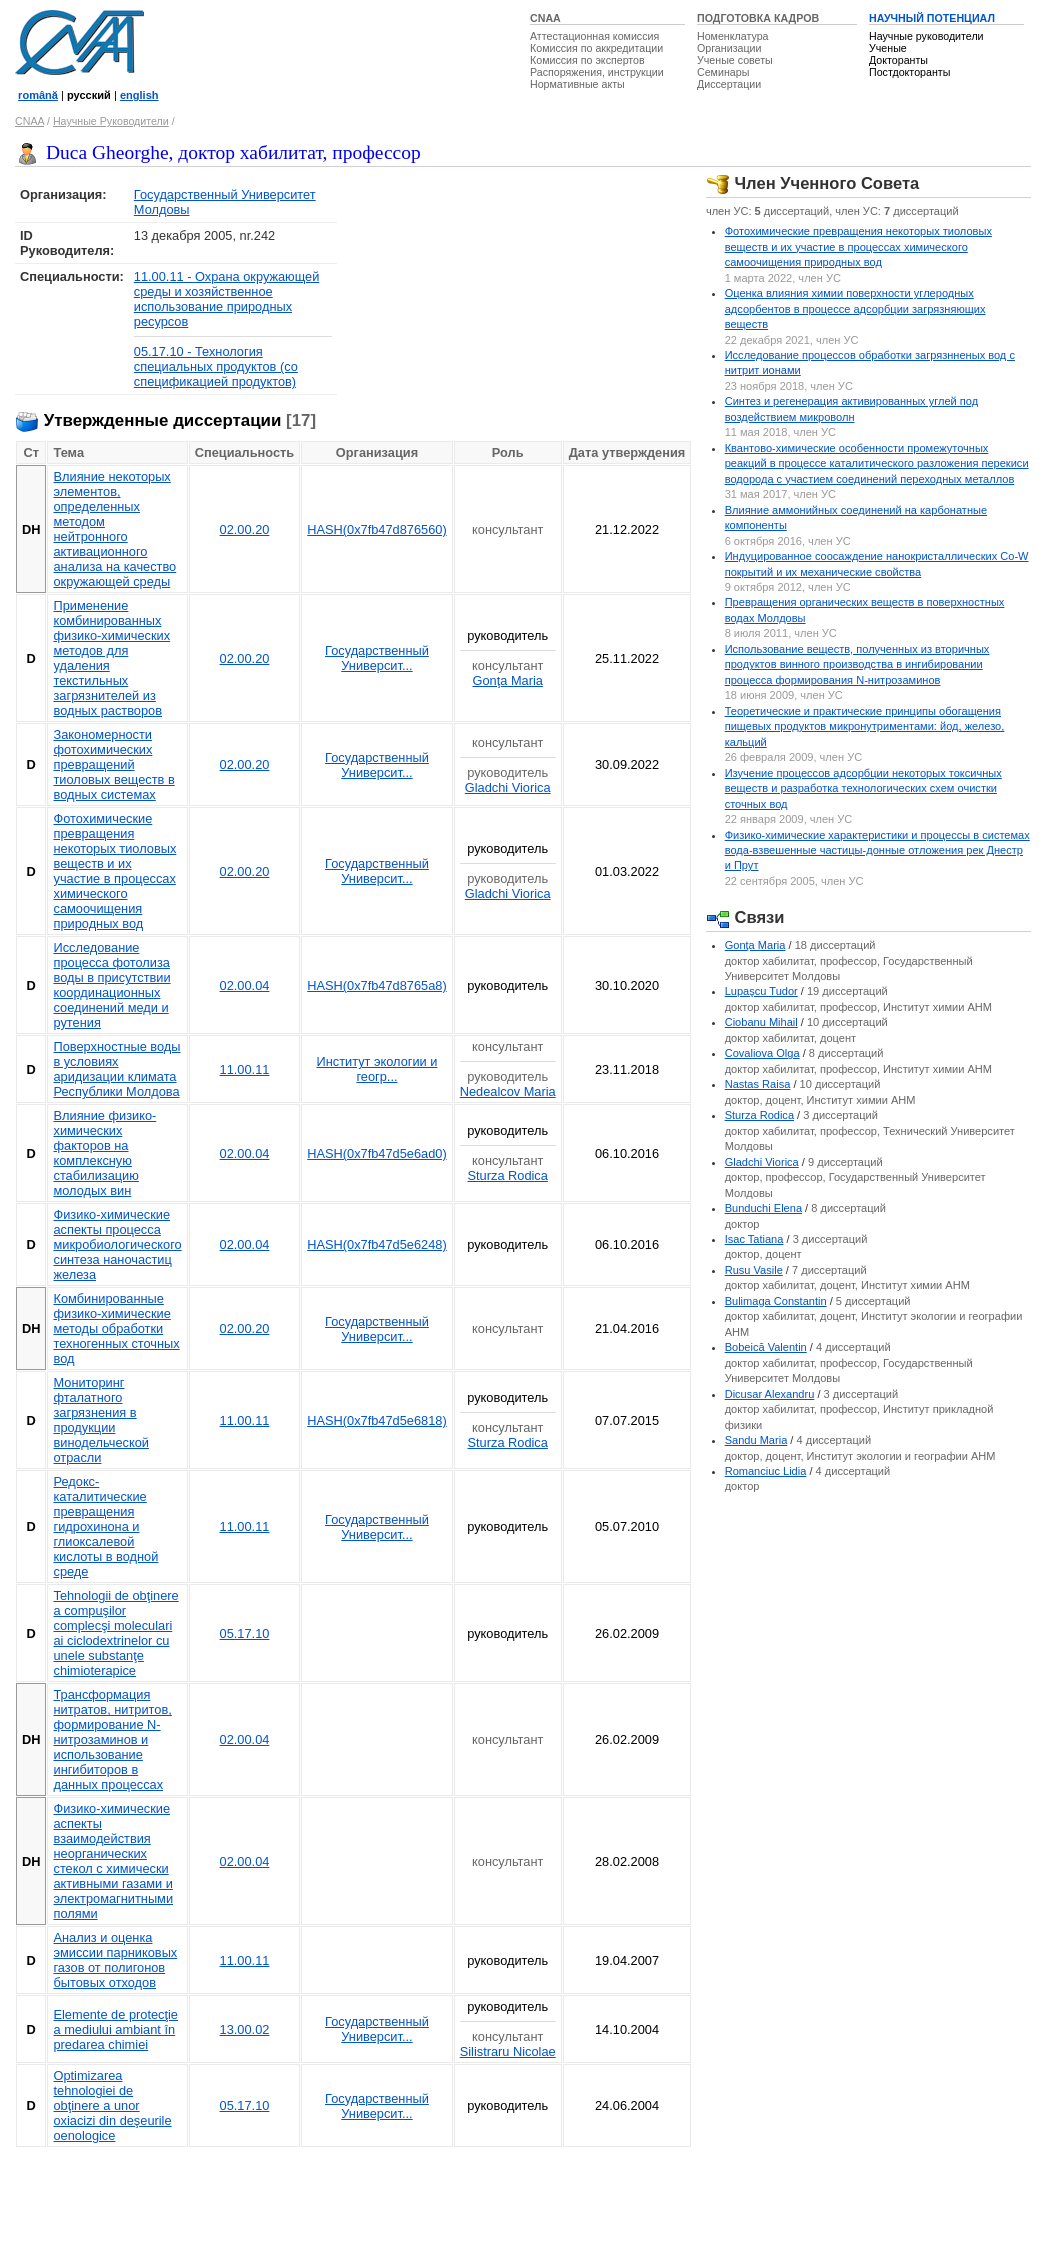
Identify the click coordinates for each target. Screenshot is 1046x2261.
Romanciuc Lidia (766, 1471)
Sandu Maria (756, 1440)
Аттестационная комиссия (594, 36)
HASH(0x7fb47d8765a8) (376, 985)
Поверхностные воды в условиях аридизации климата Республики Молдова (116, 1069)
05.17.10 (245, 1633)
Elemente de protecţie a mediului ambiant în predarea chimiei (115, 2029)
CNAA (545, 18)
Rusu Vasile (754, 1270)
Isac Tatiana (754, 1239)
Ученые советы (735, 60)
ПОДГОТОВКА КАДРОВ (758, 18)
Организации (729, 48)
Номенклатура (733, 36)
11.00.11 (245, 1069)
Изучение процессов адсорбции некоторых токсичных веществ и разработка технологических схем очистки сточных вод (863, 788)
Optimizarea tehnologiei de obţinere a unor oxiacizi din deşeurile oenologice (112, 2105)
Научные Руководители (111, 121)
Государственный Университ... (377, 658)
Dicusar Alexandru (770, 1394)
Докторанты (898, 60)
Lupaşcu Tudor (761, 991)
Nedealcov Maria (508, 1091)
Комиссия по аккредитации (596, 48)
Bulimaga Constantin (776, 1301)
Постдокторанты (909, 72)
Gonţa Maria (507, 680)
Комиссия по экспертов (587, 60)
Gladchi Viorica (508, 787)
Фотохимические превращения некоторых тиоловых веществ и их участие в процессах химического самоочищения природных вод (114, 871)
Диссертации (729, 84)
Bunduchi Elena (763, 1208)
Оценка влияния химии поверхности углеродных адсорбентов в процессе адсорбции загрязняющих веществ (855, 308)
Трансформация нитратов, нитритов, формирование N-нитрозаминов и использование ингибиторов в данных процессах (112, 1739)
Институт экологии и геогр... (376, 1069)
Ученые (888, 48)
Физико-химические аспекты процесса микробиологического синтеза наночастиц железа (117, 1244)
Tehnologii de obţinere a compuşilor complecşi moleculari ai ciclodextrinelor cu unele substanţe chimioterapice (115, 1633)
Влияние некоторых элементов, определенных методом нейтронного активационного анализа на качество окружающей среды (114, 529)
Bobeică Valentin (766, 1347)
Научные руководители (926, 36)
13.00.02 (245, 2029)
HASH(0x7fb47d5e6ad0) (376, 1153)
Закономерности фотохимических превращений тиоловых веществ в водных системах (113, 764)
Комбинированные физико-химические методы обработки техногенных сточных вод (116, 1328)
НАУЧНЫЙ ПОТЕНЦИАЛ (932, 18)
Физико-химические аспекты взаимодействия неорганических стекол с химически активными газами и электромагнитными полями (113, 1861)
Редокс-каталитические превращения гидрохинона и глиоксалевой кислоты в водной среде (105, 1526)
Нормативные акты (577, 84)
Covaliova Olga (762, 1053)
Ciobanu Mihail (761, 1022)
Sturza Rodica (508, 1175)
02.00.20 (245, 529)
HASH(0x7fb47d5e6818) (376, 1420)
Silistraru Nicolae (508, 2051)
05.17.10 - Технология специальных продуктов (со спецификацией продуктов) (216, 366)
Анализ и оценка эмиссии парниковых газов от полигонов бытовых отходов (115, 1960)
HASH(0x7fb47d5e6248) (376, 1244)
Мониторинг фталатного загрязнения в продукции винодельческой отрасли (100, 1420)
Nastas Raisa (758, 1084)
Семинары (723, 72)
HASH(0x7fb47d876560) (376, 529)
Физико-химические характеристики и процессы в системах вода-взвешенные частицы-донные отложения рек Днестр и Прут (877, 850)
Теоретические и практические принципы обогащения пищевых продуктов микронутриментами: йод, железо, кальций (865, 726)
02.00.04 (245, 985)
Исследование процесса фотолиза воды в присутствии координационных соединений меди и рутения (111, 985)
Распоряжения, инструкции (597, 72)
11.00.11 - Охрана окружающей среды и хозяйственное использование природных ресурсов (227, 299)
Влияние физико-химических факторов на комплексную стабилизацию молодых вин (104, 1153)
